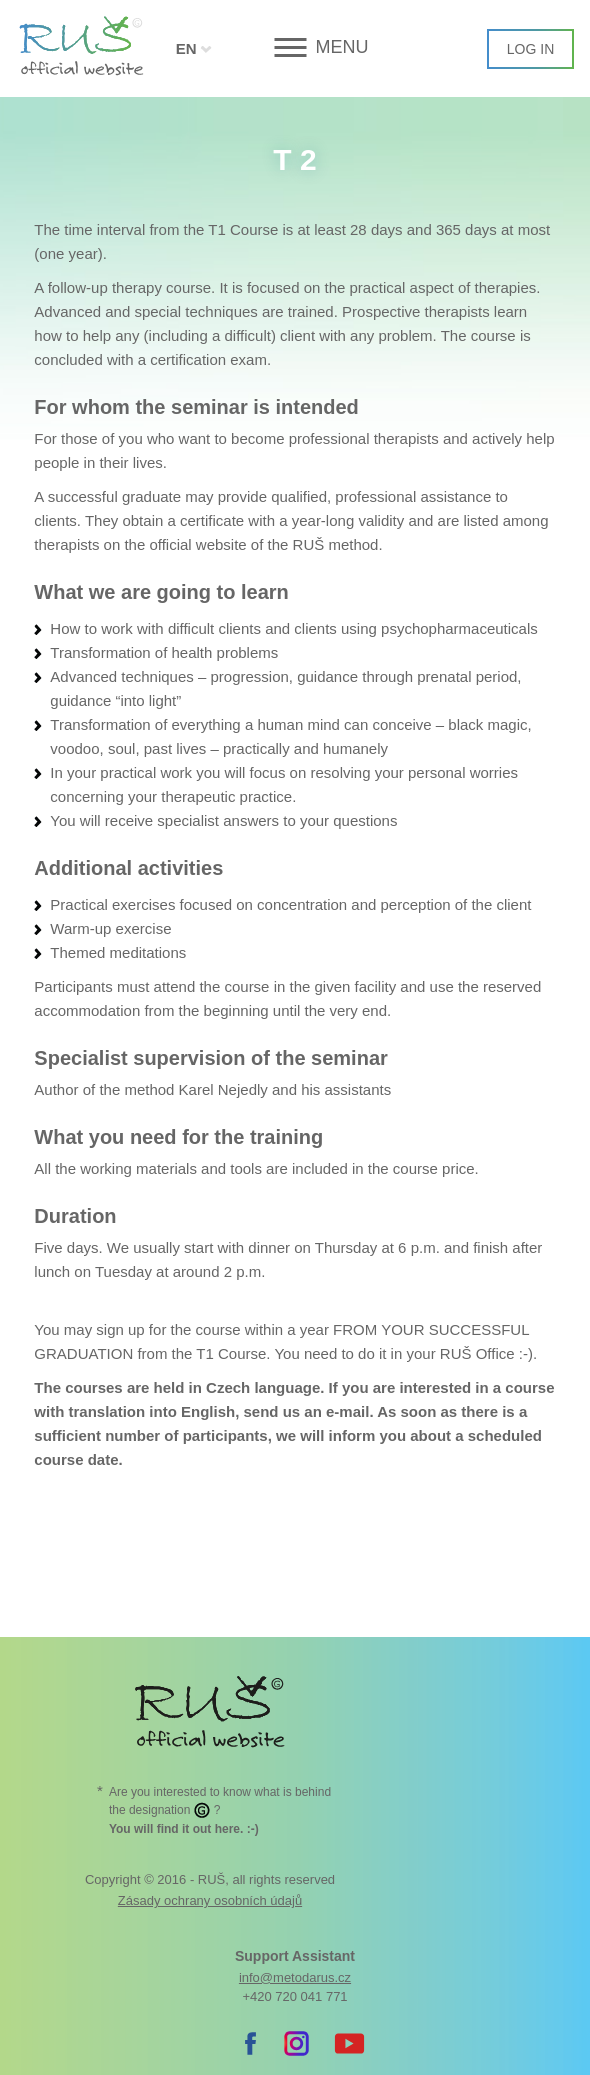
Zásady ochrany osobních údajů (210, 1900)
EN (186, 48)
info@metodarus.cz (295, 1977)
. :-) (184, 1829)
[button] (295, 47)
